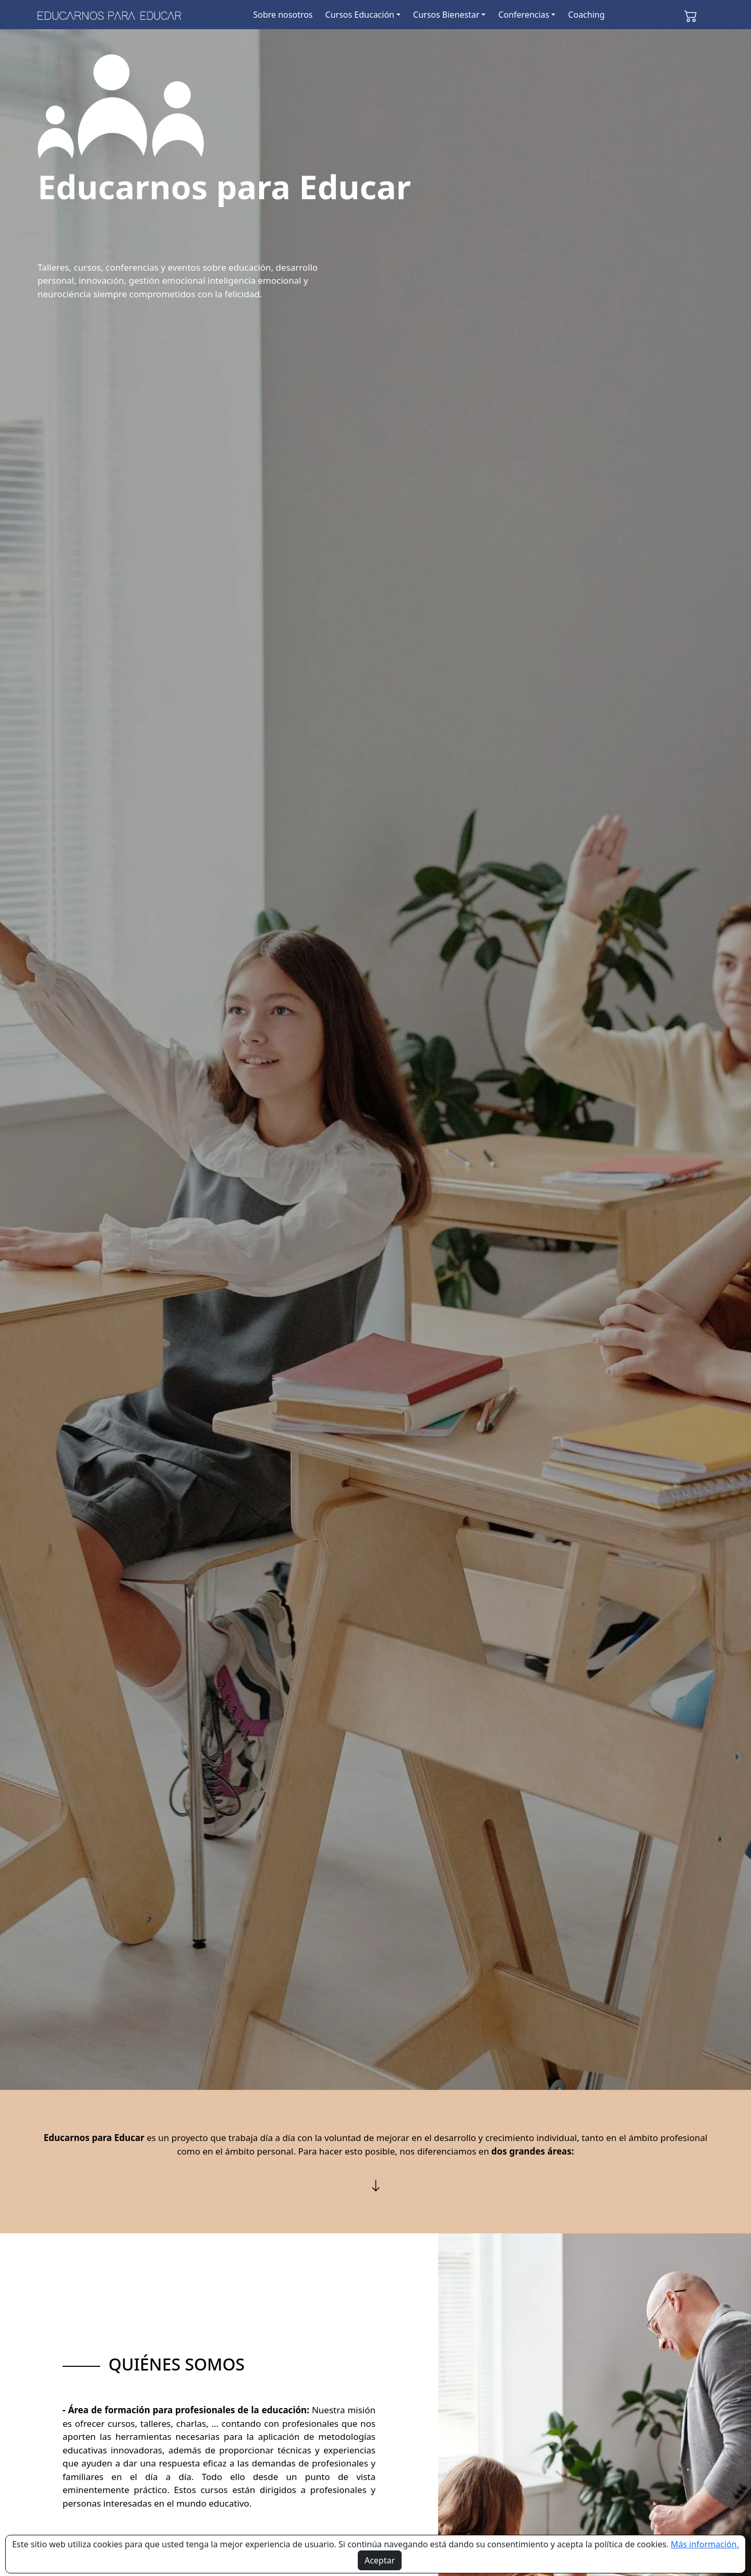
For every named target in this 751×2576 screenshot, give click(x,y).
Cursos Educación (359, 14)
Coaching (586, 14)
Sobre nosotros (282, 14)
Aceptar (380, 2560)
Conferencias (523, 14)
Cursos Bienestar (446, 14)
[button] (691, 15)
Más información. (705, 2544)
